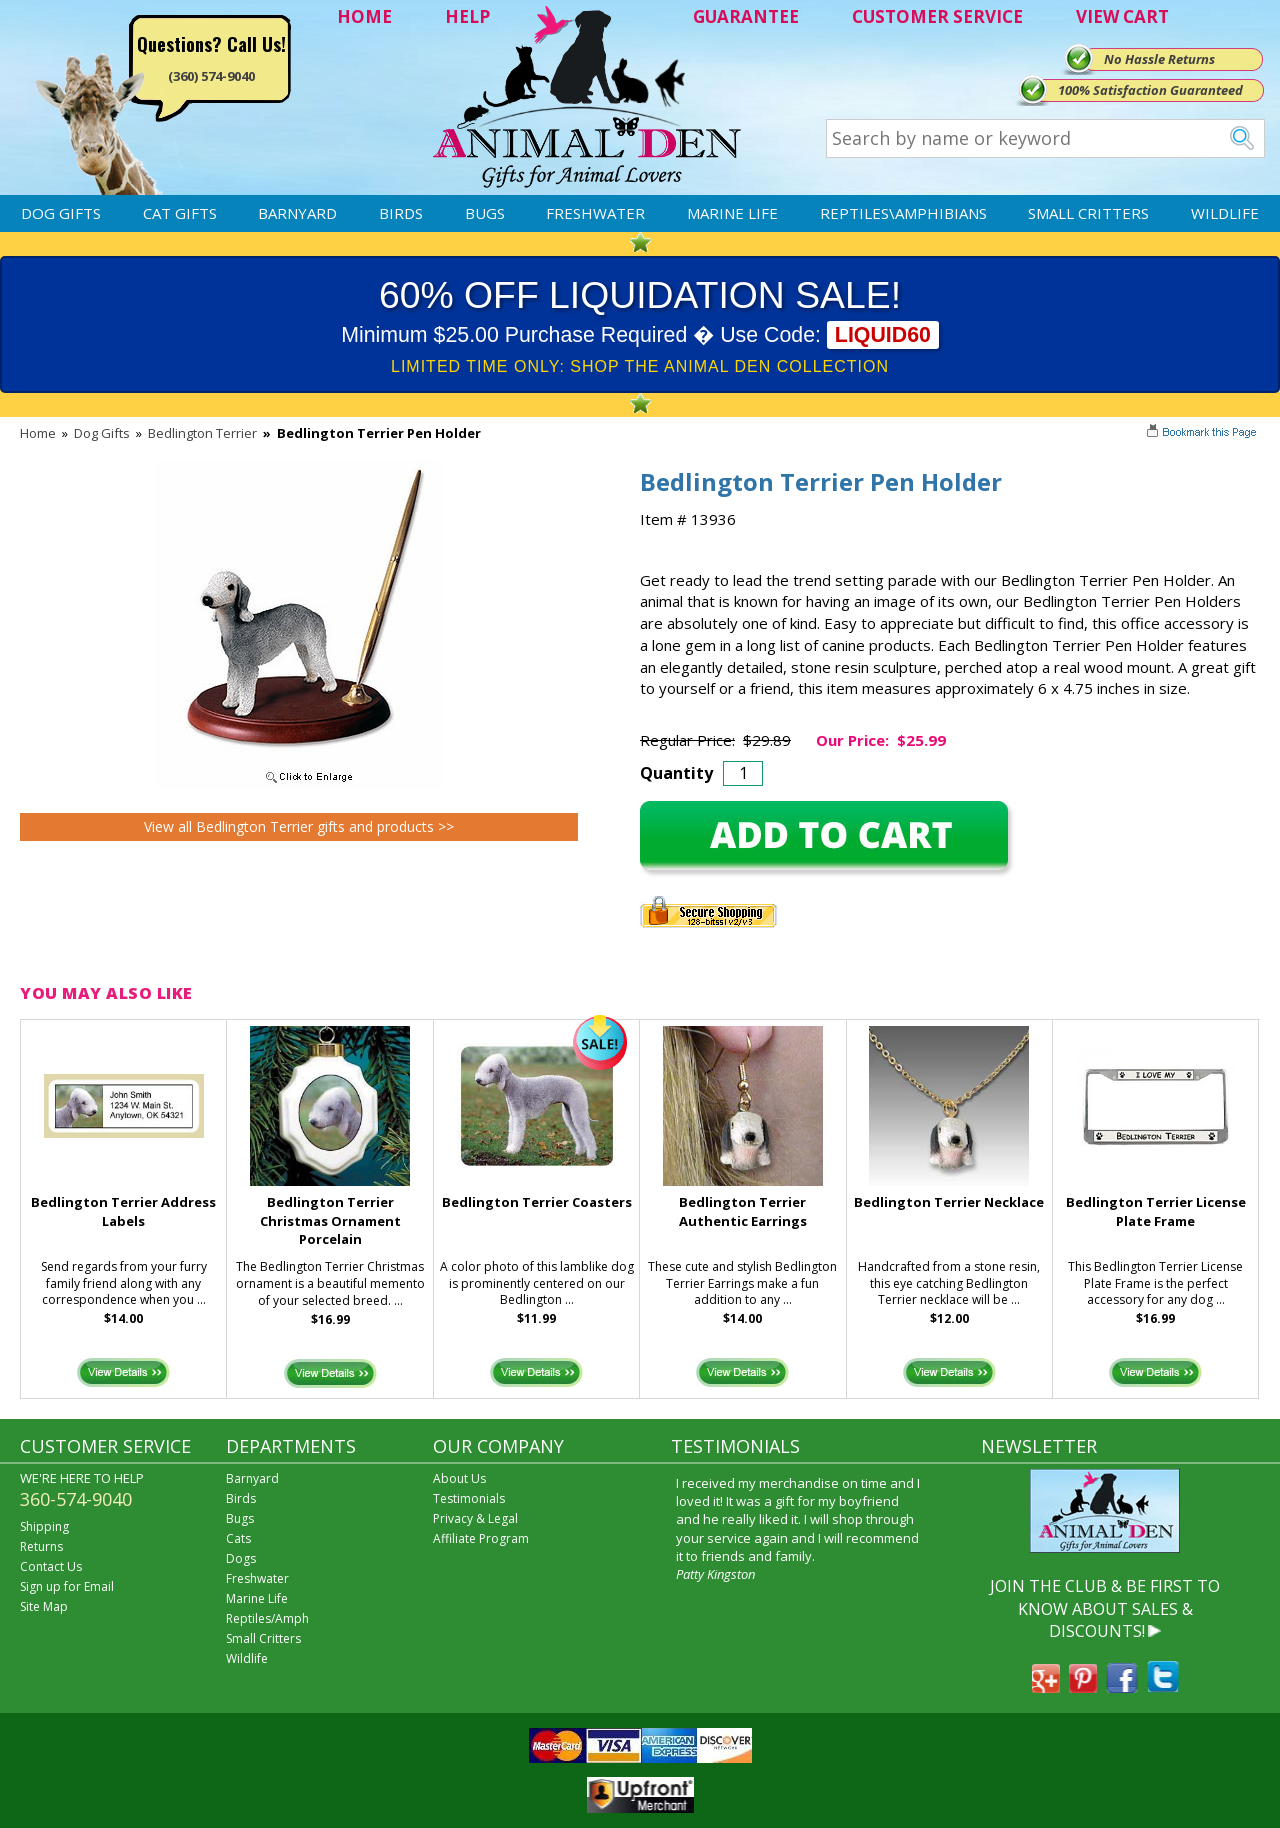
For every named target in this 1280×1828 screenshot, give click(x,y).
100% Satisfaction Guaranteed (1150, 90)
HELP (467, 16)
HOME (364, 16)
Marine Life (732, 213)
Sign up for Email (67, 1586)
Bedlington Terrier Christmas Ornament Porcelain (330, 1221)
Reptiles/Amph (267, 1618)
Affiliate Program (481, 1538)
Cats (238, 1538)
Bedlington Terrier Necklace (949, 1202)
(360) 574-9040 (211, 76)
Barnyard (297, 213)
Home (38, 433)
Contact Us (51, 1566)
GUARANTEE (746, 16)
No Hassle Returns (1159, 59)
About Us (459, 1478)
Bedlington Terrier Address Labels (123, 1211)
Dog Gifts (61, 213)
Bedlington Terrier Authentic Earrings (743, 1211)
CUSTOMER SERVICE (937, 16)
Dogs (241, 1558)
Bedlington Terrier (202, 433)
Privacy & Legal (475, 1518)
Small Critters (1088, 213)
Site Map (44, 1606)
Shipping (44, 1526)
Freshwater (595, 213)
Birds (401, 213)
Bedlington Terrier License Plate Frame (1156, 1211)
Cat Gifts (180, 213)
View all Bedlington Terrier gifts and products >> (299, 826)
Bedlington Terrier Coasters (537, 1202)
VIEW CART (1122, 16)
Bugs (485, 213)
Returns (41, 1546)
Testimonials (469, 1498)
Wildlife (1225, 213)
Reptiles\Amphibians (903, 213)
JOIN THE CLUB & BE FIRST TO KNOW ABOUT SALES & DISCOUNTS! (1105, 1608)
